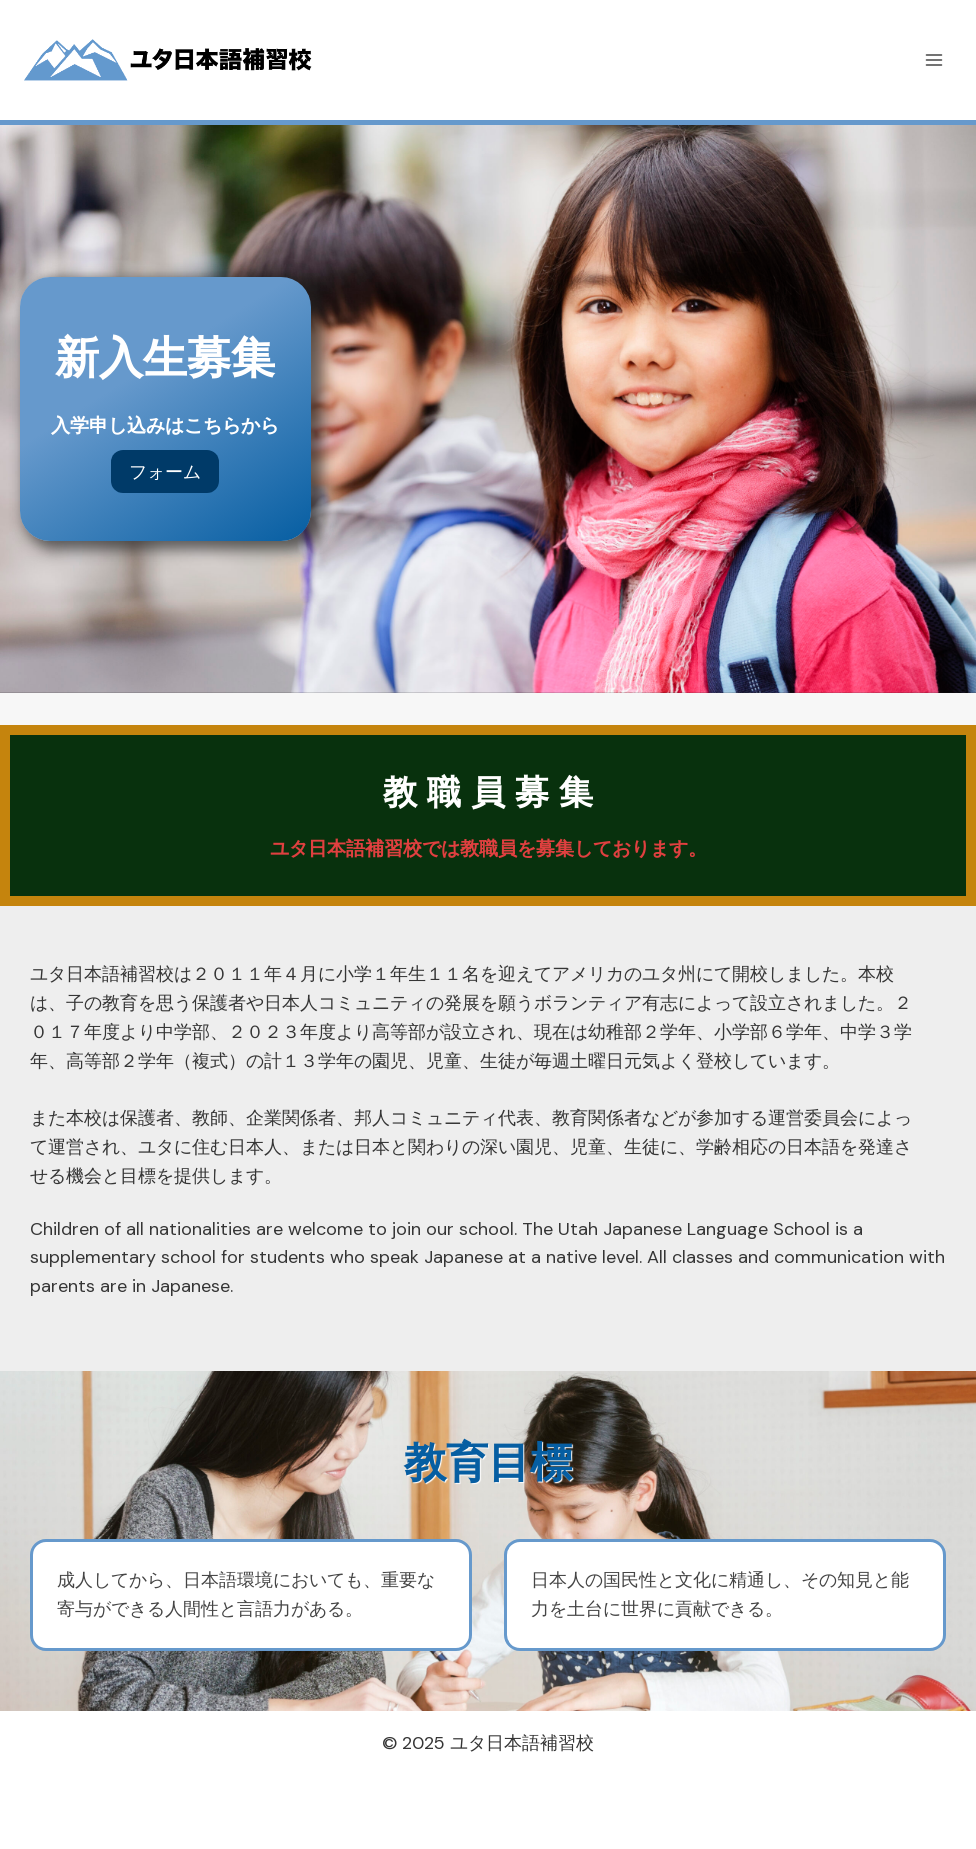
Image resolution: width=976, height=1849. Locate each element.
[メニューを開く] (933, 59)
